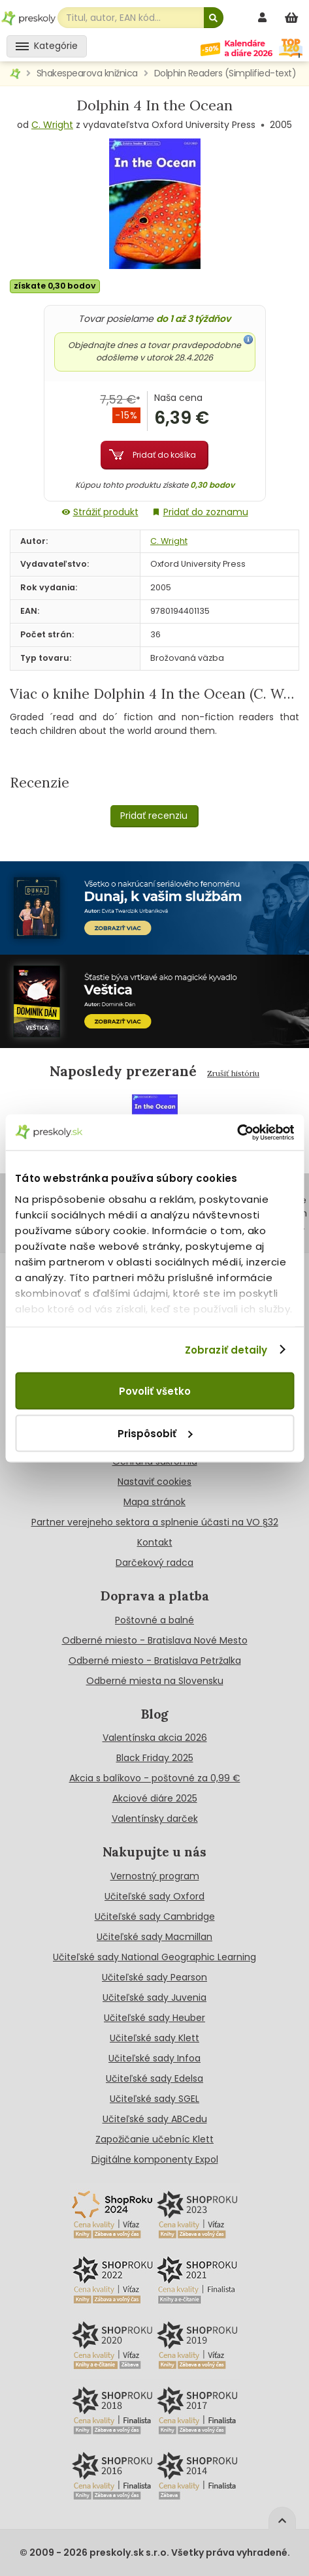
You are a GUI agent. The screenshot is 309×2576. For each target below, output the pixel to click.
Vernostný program (154, 1876)
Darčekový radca (154, 1562)
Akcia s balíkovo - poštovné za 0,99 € (154, 1778)
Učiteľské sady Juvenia (154, 1997)
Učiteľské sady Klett (154, 2037)
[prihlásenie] (264, 17)
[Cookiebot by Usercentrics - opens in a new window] (237, 1132)
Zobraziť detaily (226, 1349)
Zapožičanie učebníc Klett (154, 2139)
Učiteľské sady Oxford (154, 1896)
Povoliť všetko (155, 1391)
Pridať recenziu (153, 815)
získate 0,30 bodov (55, 285)
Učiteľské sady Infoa (154, 2058)
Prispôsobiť (155, 1433)
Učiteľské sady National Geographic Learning (154, 1957)
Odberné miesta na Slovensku (154, 1680)
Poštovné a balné (154, 1620)
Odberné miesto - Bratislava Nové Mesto (155, 1640)
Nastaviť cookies (154, 1481)
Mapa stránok (154, 1501)
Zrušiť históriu (233, 1073)
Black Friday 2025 (154, 1757)
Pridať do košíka (164, 454)
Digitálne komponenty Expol (154, 2159)
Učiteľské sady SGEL (154, 2098)
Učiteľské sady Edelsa (154, 2078)
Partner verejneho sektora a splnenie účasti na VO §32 (154, 1522)
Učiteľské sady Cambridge (155, 1916)
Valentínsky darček (155, 1818)
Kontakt (154, 1542)
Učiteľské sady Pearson (154, 1977)
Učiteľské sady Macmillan (154, 1936)
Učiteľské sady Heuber (154, 2017)
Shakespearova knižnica (87, 73)
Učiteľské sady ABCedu (155, 2118)
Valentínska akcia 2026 (155, 1737)
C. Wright (52, 124)
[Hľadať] (213, 17)
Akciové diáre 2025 (154, 1798)
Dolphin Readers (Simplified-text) (225, 73)
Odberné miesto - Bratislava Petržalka (155, 1660)
